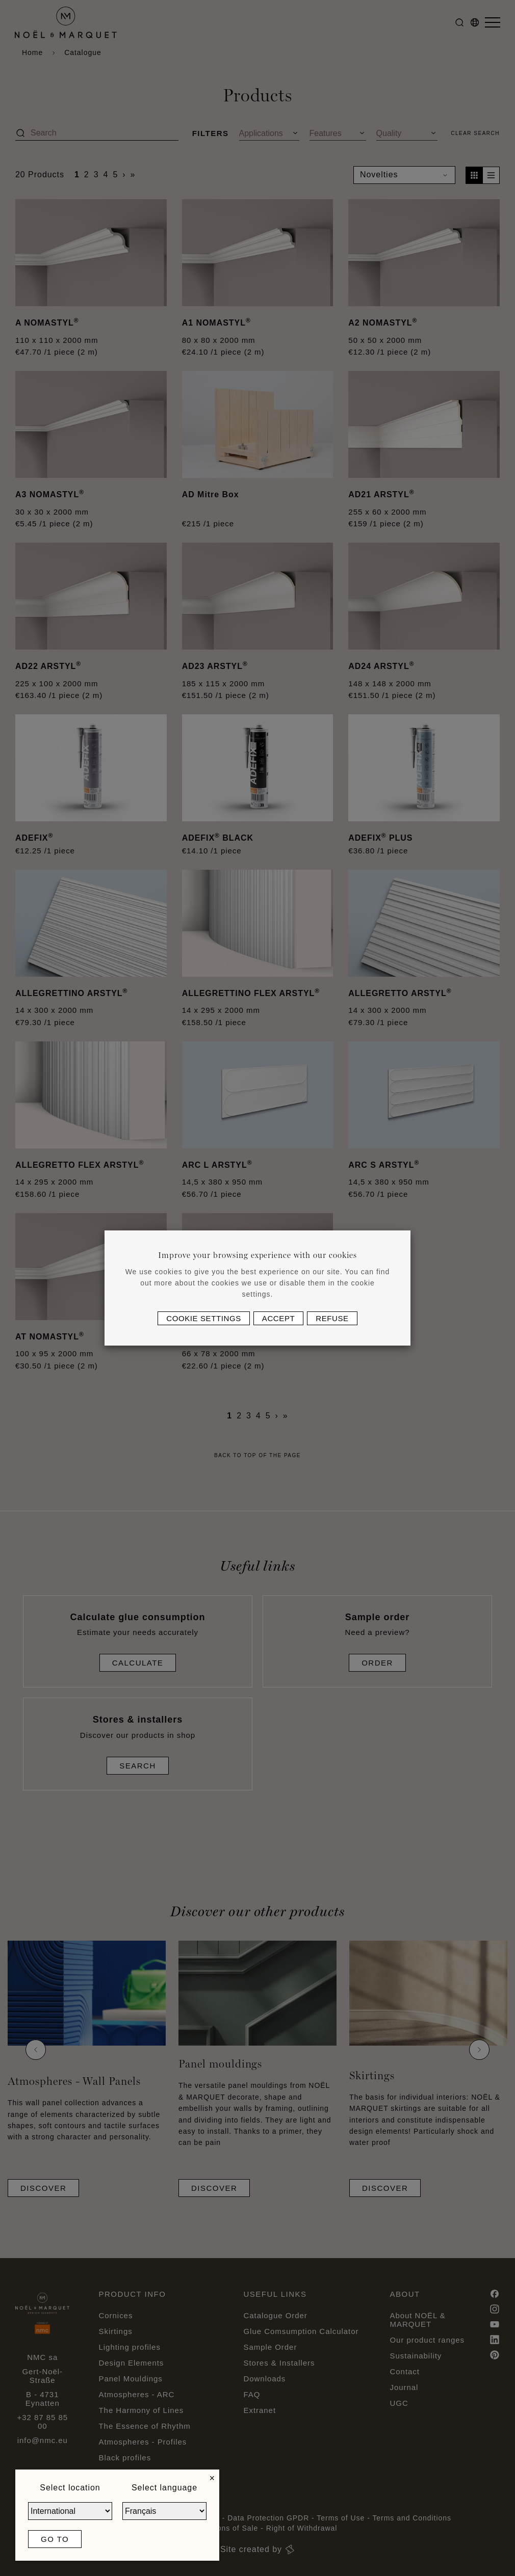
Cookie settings (203, 1318)
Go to (55, 2539)
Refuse (332, 1318)
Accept (278, 1318)
